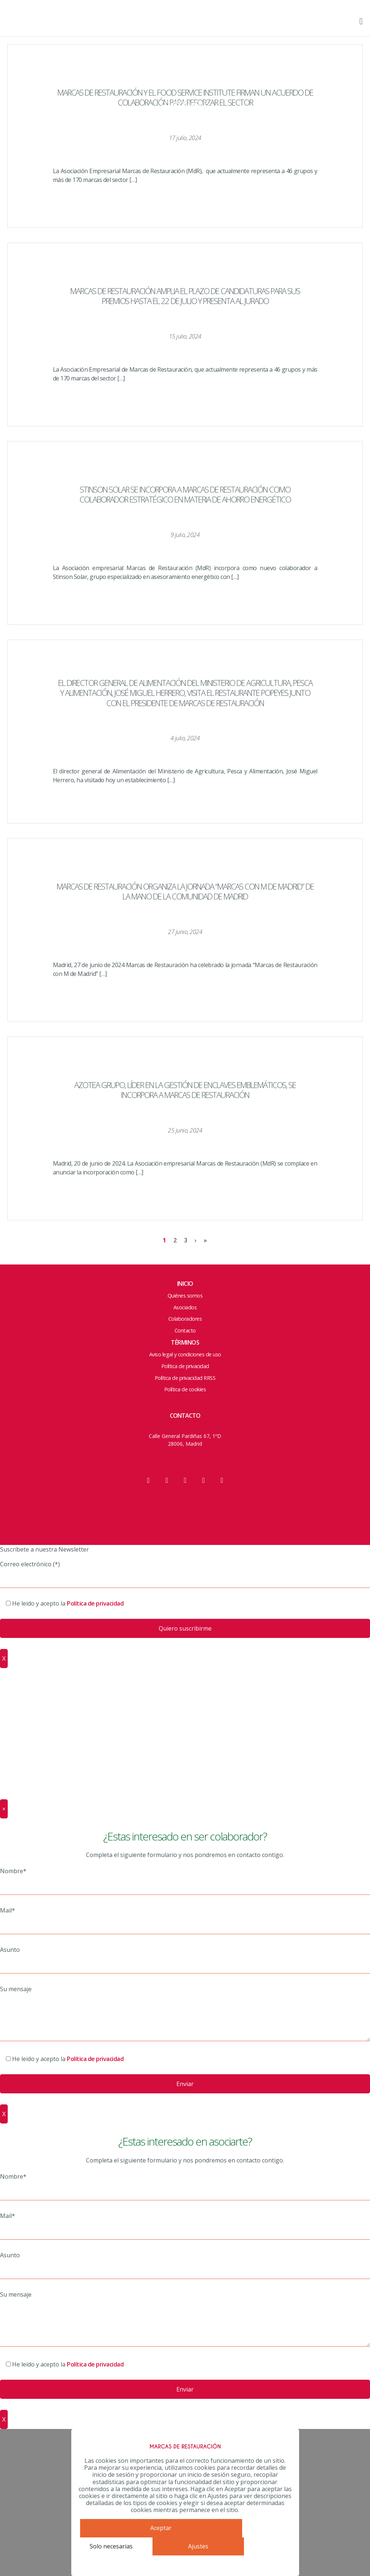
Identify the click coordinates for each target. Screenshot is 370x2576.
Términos (185, 1342)
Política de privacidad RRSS (185, 1377)
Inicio (185, 1284)
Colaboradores (185, 104)
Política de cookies (185, 1389)
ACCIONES (185, 71)
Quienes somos (185, 39)
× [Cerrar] (4, 1809)
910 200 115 (185, 1464)
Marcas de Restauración (40, 24)
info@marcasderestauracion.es (185, 1456)
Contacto (185, 120)
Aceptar (161, 2528)
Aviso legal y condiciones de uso (185, 1354)
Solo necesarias (110, 2546)
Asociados (185, 87)
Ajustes (198, 2546)
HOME (185, 23)
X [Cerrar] (4, 1658)
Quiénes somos (185, 1295)
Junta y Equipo (185, 55)
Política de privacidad (185, 1366)
